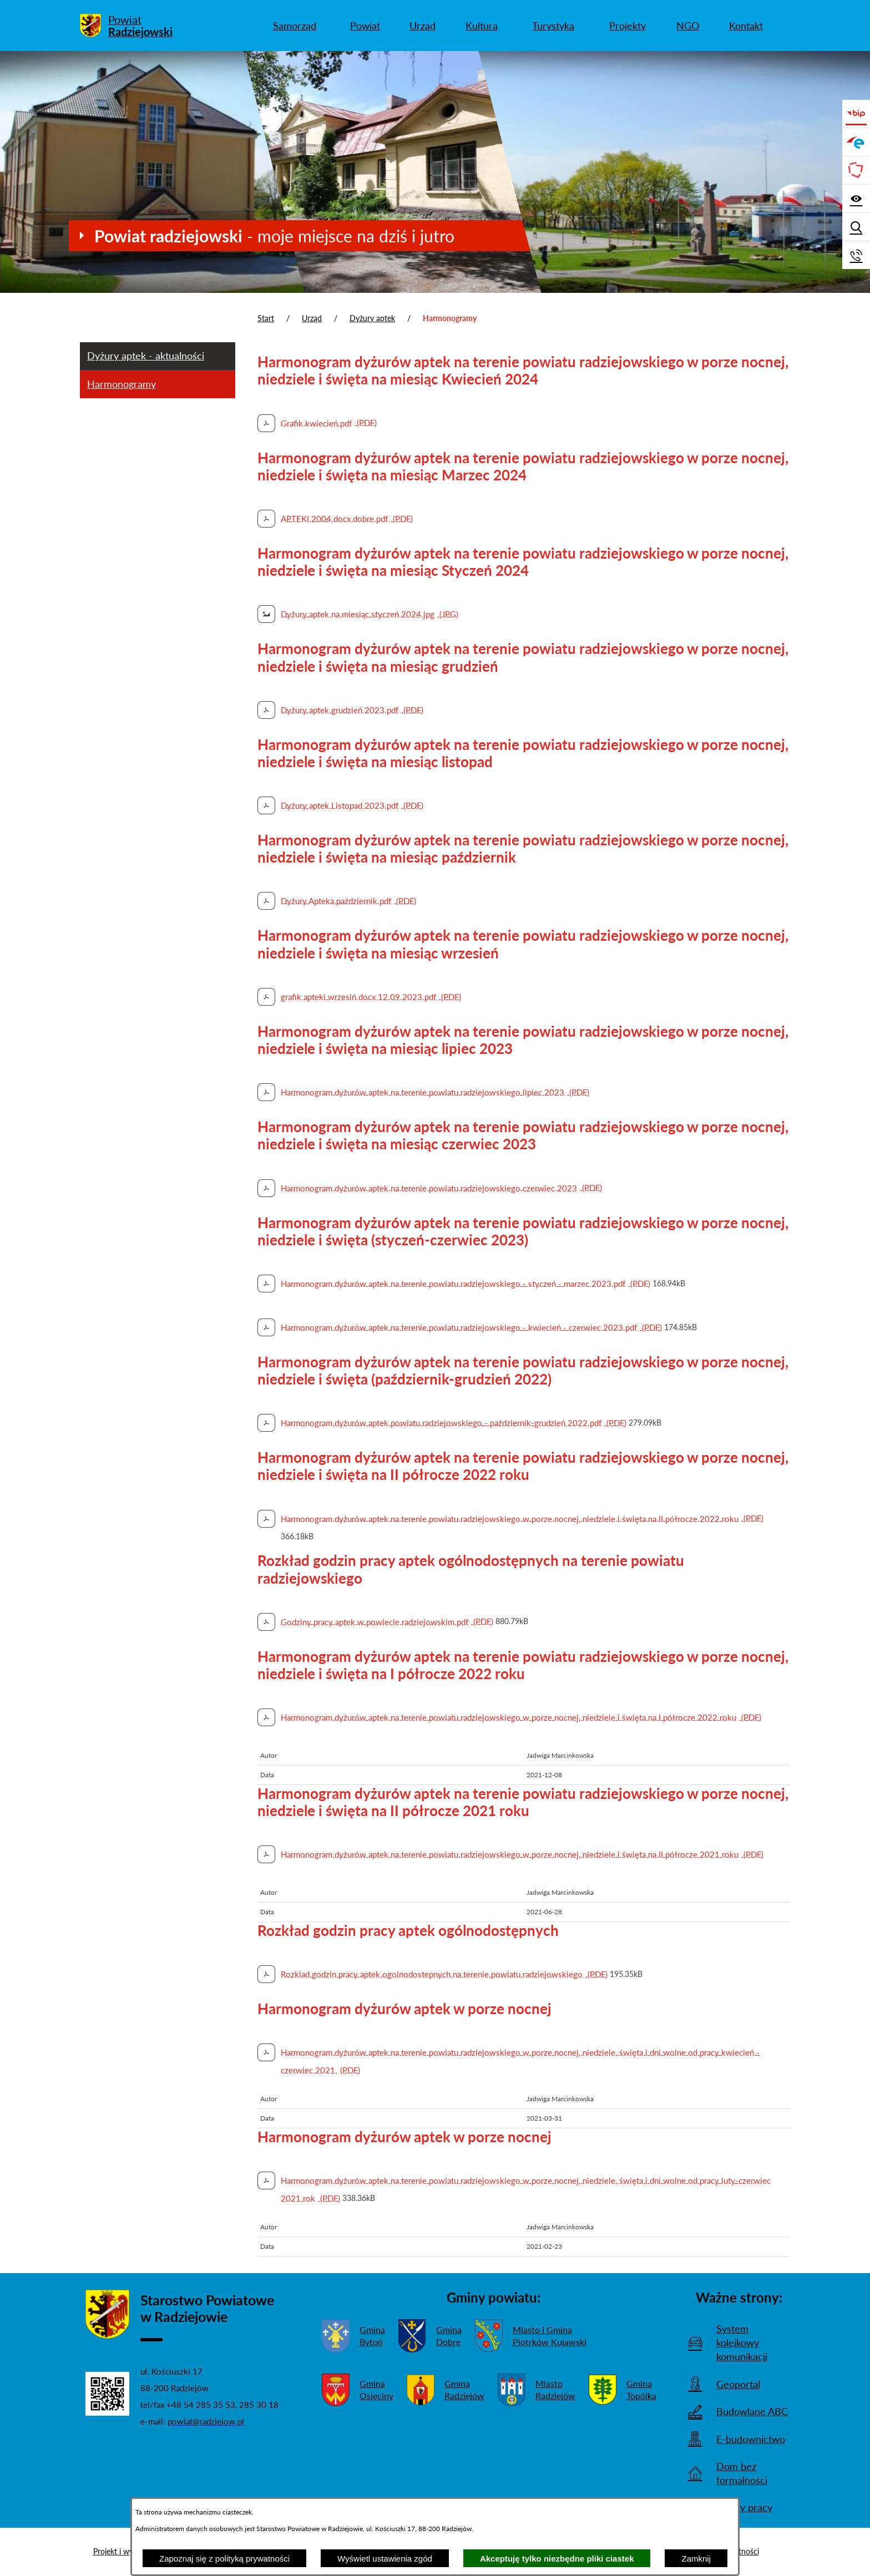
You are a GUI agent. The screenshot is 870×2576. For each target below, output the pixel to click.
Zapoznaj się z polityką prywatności (224, 2558)
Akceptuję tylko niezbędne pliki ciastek (557, 2558)
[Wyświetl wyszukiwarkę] (856, 227)
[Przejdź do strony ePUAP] (856, 142)
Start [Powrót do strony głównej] (265, 318)
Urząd (312, 318)
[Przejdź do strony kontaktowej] (856, 255)
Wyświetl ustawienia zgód (384, 2558)
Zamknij (696, 2558)
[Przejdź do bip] (856, 114)
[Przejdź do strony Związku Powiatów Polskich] (856, 170)
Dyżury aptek (372, 318)
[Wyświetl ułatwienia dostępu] (856, 198)
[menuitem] (294, 25)
